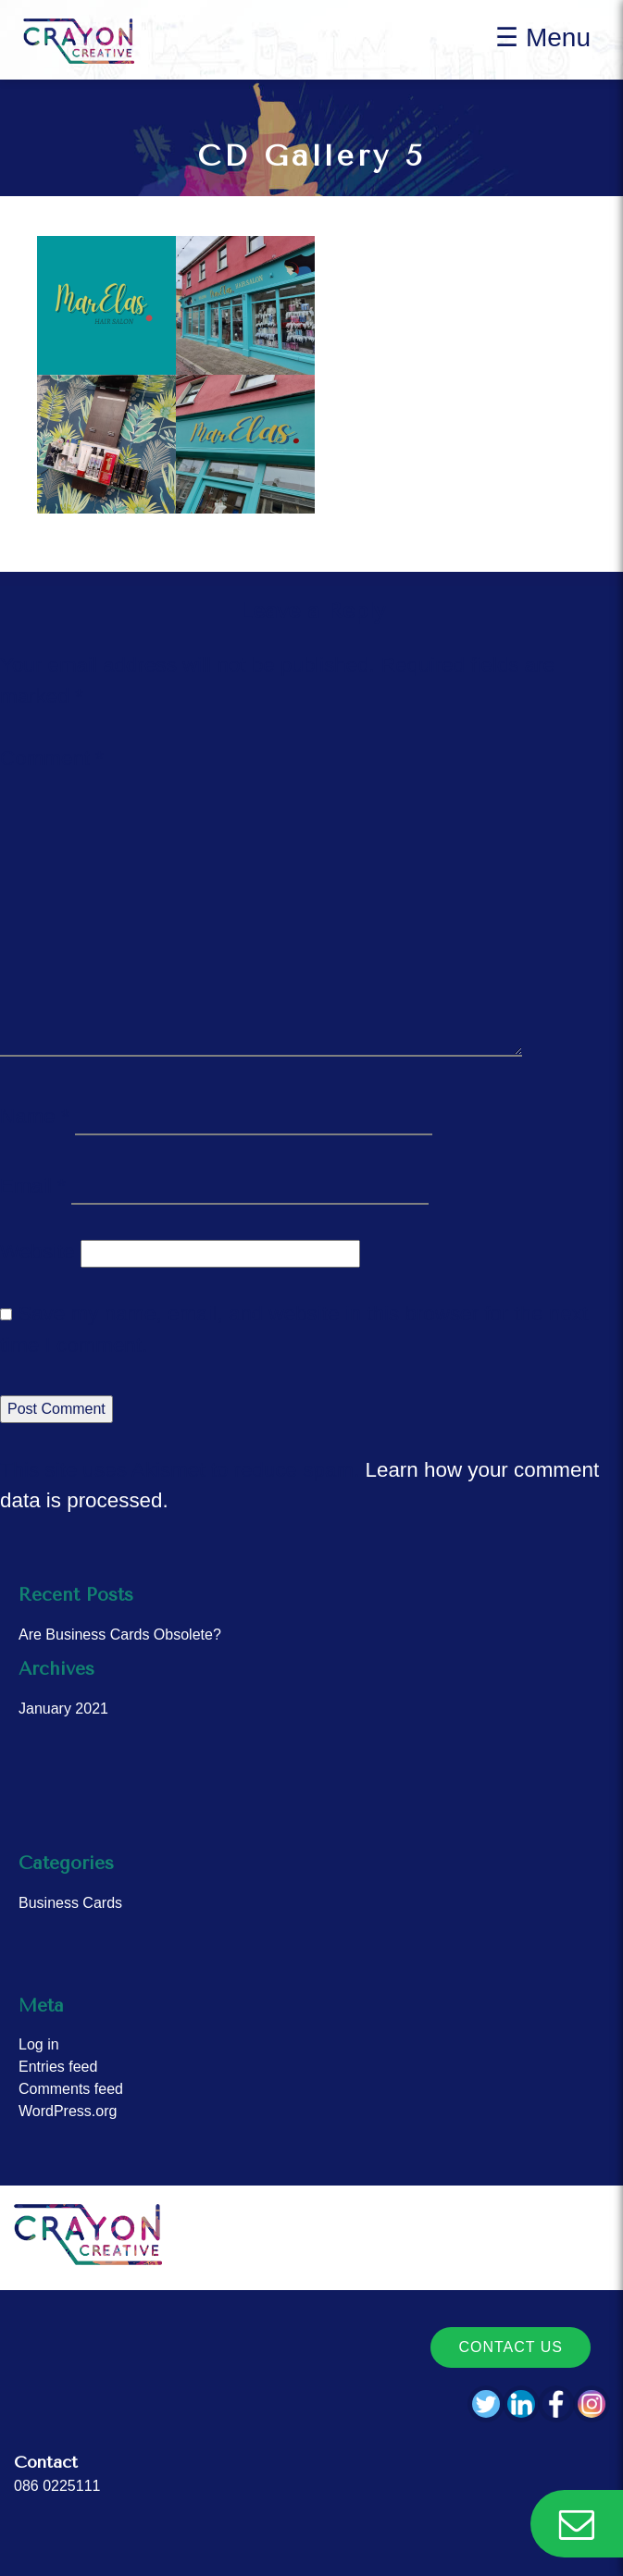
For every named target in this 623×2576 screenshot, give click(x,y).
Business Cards (70, 1903)
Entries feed (58, 2066)
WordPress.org (68, 2111)
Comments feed (71, 2089)
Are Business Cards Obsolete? (120, 1634)
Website (37, 1251)
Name (34, 1116)
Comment (52, 758)
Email (33, 1185)
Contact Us (510, 2347)
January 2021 (63, 1708)
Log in (39, 2044)
